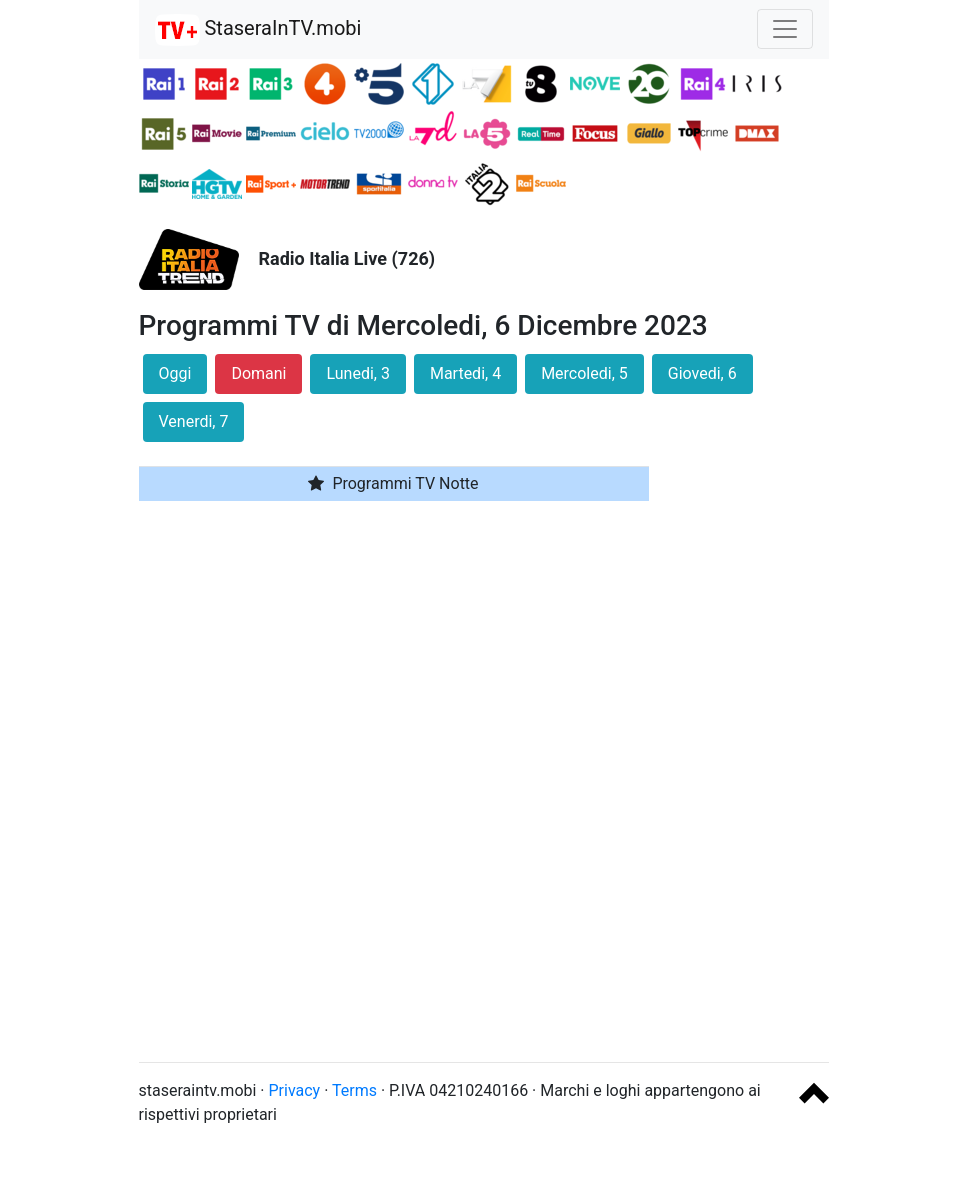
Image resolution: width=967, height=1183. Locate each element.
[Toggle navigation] (785, 29)
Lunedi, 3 (357, 373)
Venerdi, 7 (194, 421)
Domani (258, 373)
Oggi (175, 373)
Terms (354, 1090)
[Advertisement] (754, 746)
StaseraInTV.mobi (258, 30)
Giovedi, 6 (702, 373)
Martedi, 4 (465, 373)
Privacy (295, 1090)
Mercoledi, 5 (584, 373)
